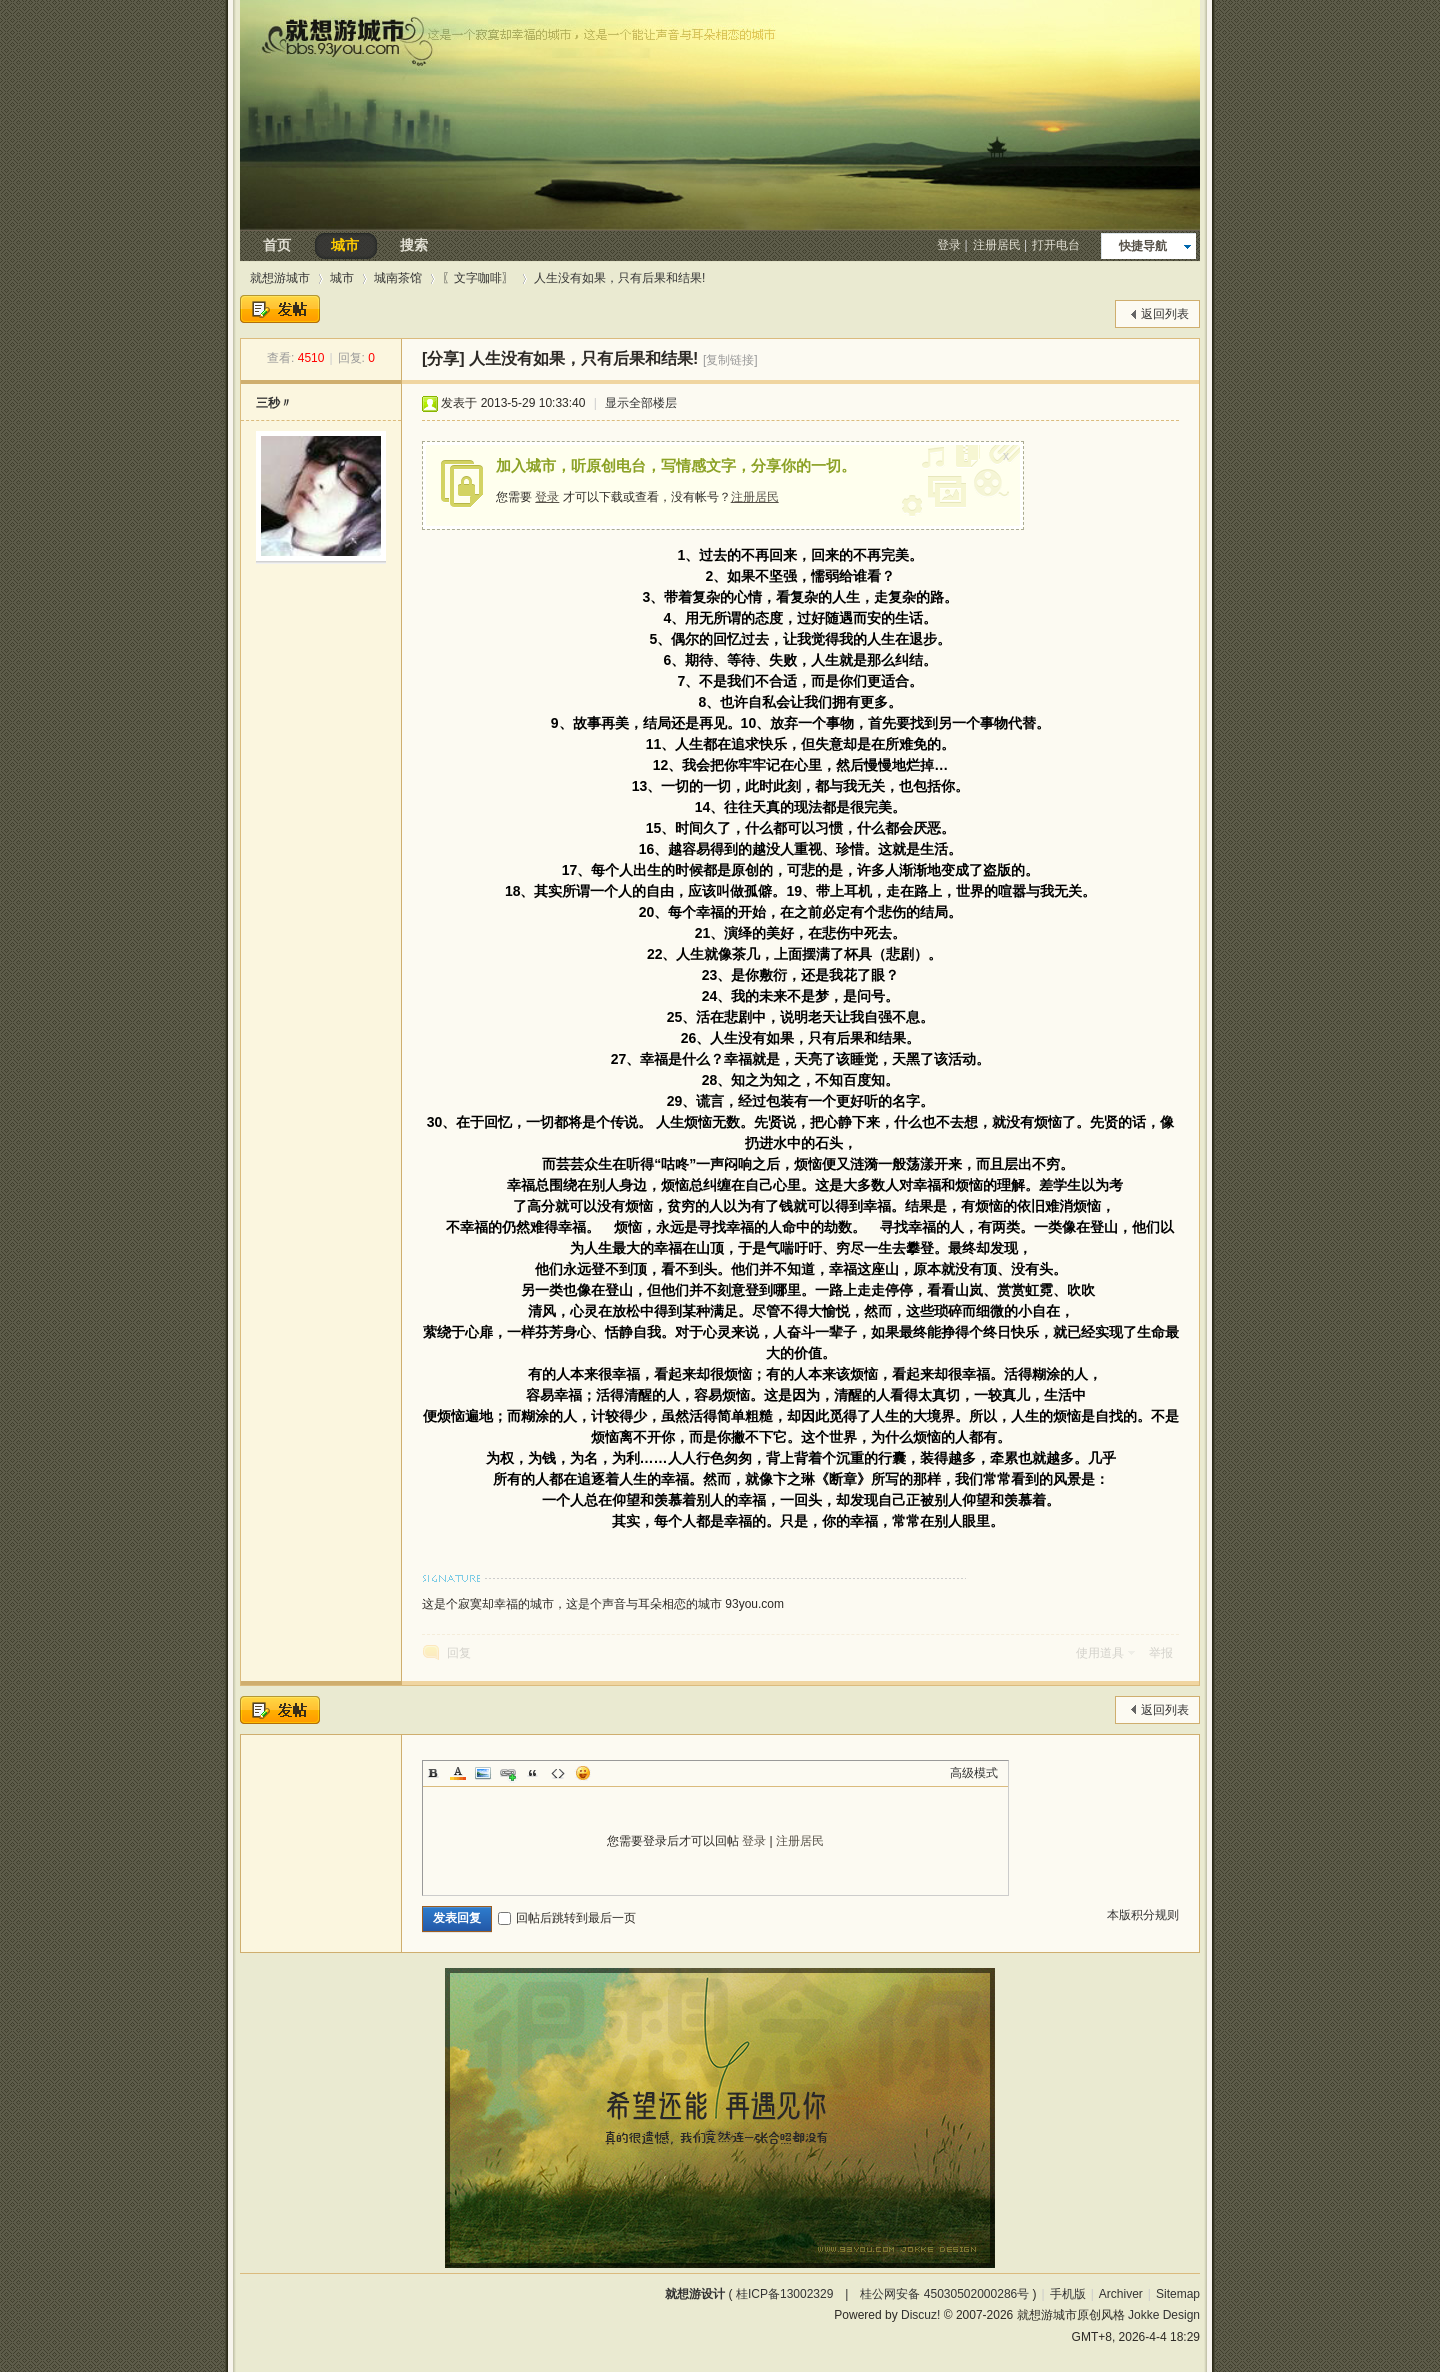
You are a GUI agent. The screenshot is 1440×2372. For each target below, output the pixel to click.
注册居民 (997, 245)
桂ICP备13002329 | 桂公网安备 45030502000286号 (882, 2294)
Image (483, 1773)
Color (458, 1773)
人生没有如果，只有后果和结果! (619, 278)
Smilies (583, 1773)
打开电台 (1056, 245)
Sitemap (1178, 2294)
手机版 (1068, 2294)
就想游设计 (695, 2294)
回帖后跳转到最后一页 (567, 1918)
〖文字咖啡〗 (478, 278)
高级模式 (974, 1773)
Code (558, 1773)
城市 (345, 245)
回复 (459, 1653)
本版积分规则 (1143, 1915)
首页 (277, 245)
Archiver (1121, 2294)
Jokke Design (1164, 2315)
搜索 (414, 245)
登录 (949, 245)
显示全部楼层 (641, 403)
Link (508, 1773)
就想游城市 (280, 278)
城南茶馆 (398, 278)
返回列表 (1165, 314)
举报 (1161, 1653)
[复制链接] (730, 360)
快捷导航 (1143, 246)
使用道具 (1100, 1653)
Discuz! (920, 2315)
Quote (533, 1773)
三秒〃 (274, 403)
